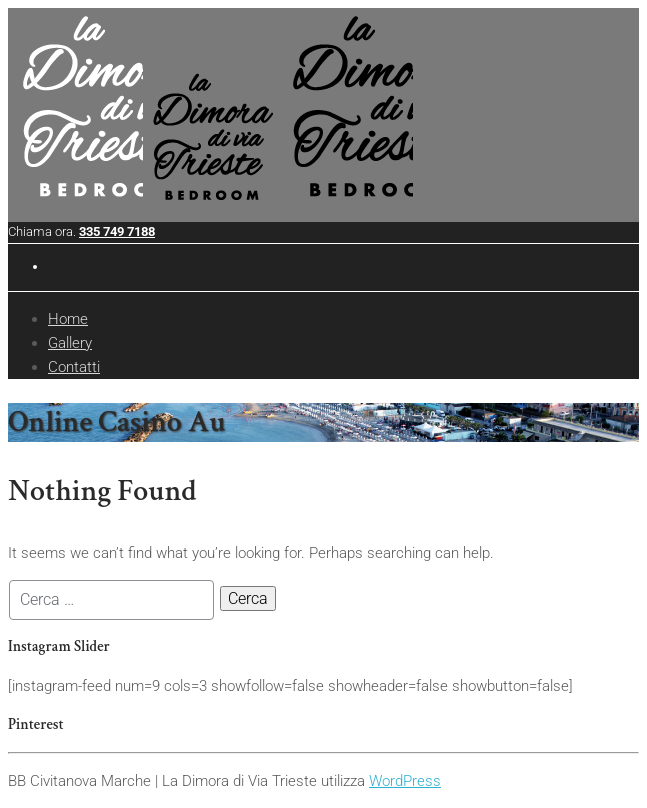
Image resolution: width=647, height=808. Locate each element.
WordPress (405, 781)
